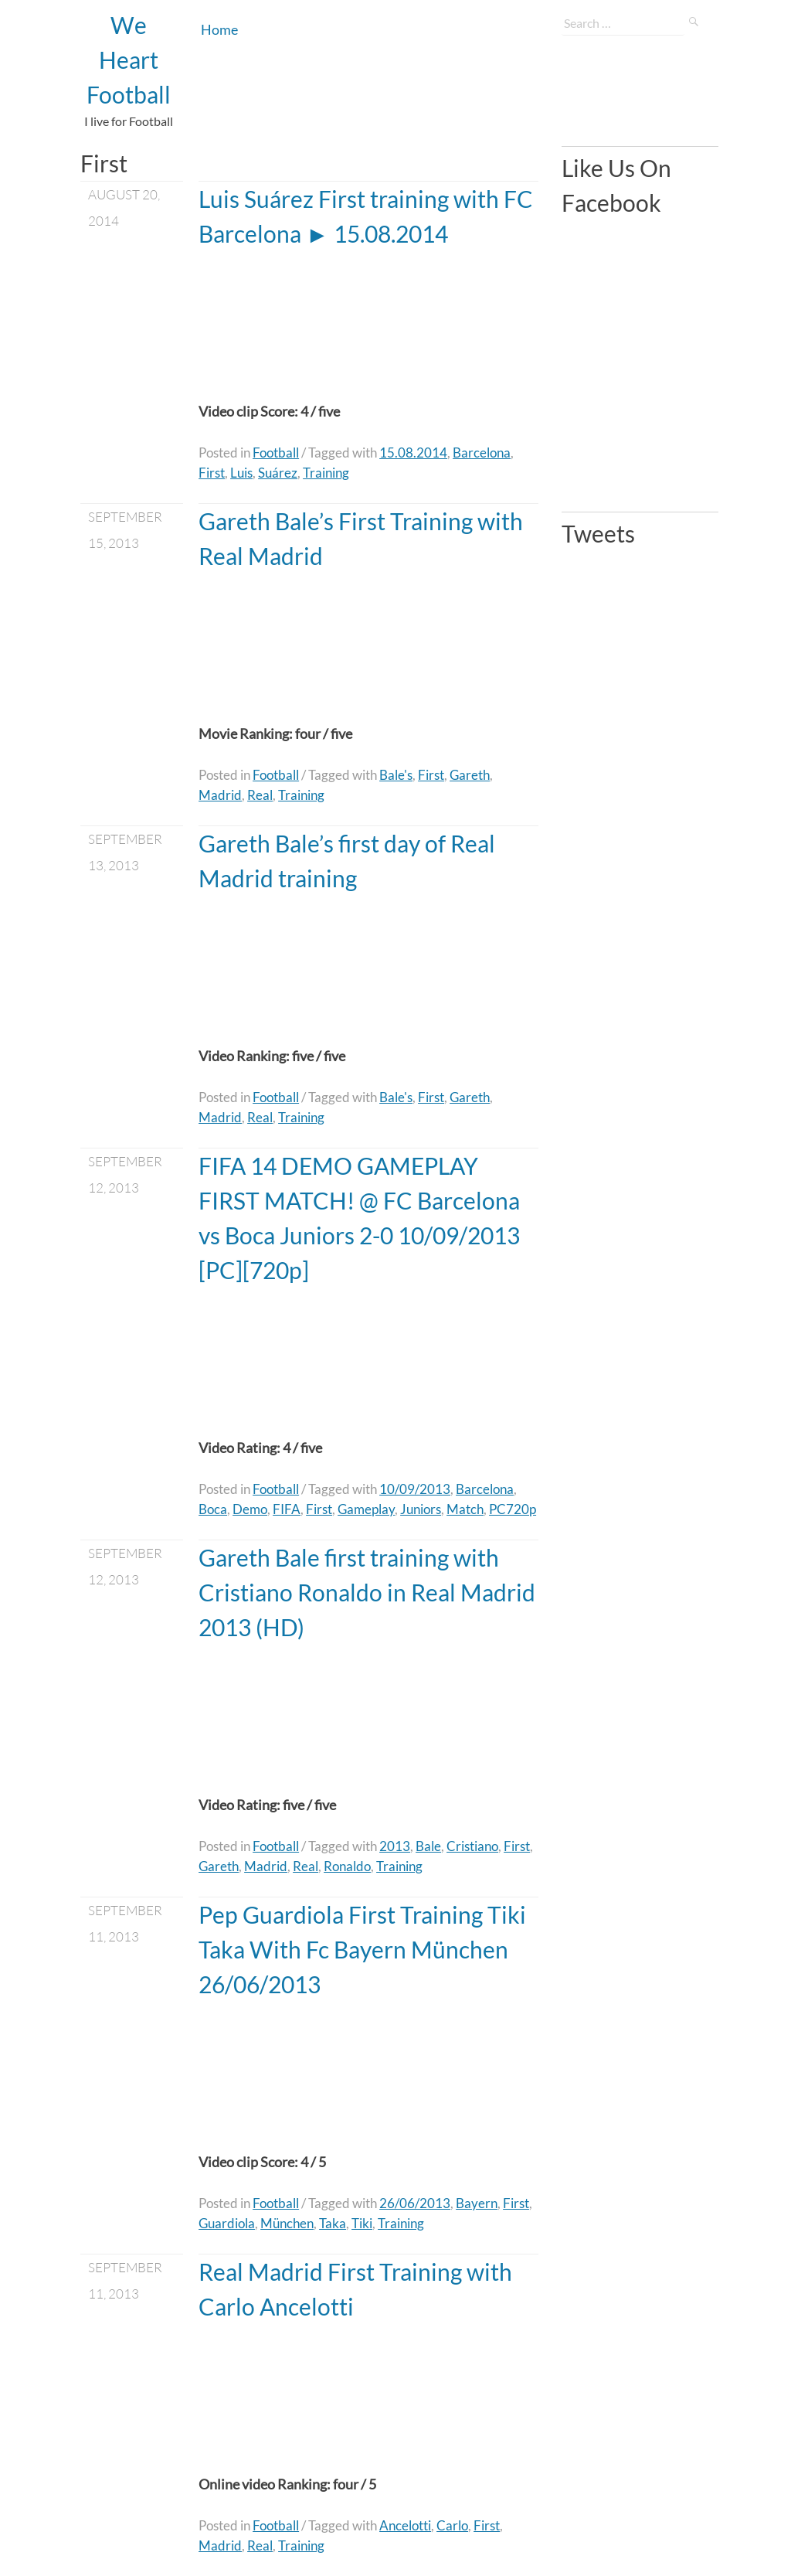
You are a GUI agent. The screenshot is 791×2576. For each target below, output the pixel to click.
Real (260, 795)
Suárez (277, 472)
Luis (241, 472)
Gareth (470, 775)
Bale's (395, 775)
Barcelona (482, 452)
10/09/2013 (414, 1489)
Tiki (361, 2223)
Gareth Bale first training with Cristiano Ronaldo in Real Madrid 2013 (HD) (367, 1592)
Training (326, 472)
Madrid (220, 795)
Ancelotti (405, 2525)
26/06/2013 (414, 2203)
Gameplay (366, 1509)
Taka (332, 2223)
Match (465, 1509)
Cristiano (472, 1846)
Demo (250, 1509)
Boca (213, 1509)
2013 (394, 1846)
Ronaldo (347, 1866)
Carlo (452, 2525)
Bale (428, 1846)
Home (219, 29)
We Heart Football (129, 59)
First (212, 472)
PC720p (512, 1509)
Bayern (476, 2203)
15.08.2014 (413, 452)
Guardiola (227, 2223)
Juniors (420, 1509)
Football (276, 452)
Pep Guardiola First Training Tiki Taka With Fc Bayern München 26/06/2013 (362, 1949)
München (287, 2223)
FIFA (286, 1509)
